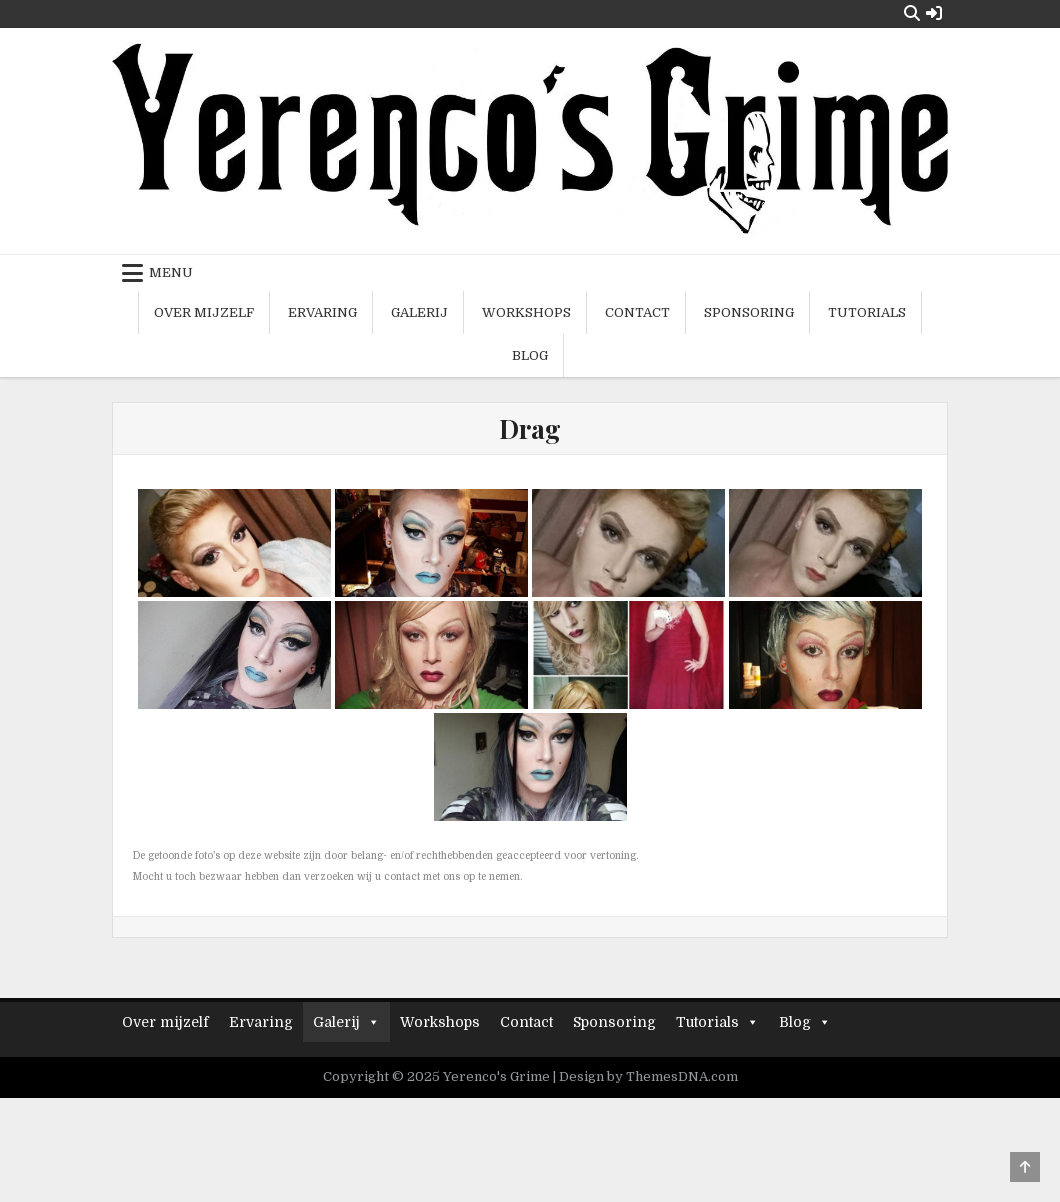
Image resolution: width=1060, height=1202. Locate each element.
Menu (171, 272)
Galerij (419, 312)
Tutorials (867, 312)
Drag (530, 428)
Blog (530, 355)
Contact (637, 312)
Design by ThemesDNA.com (648, 1076)
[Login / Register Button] (934, 13)
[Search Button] (912, 13)
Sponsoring (749, 312)
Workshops (526, 312)
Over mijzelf (204, 312)
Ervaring (322, 312)
